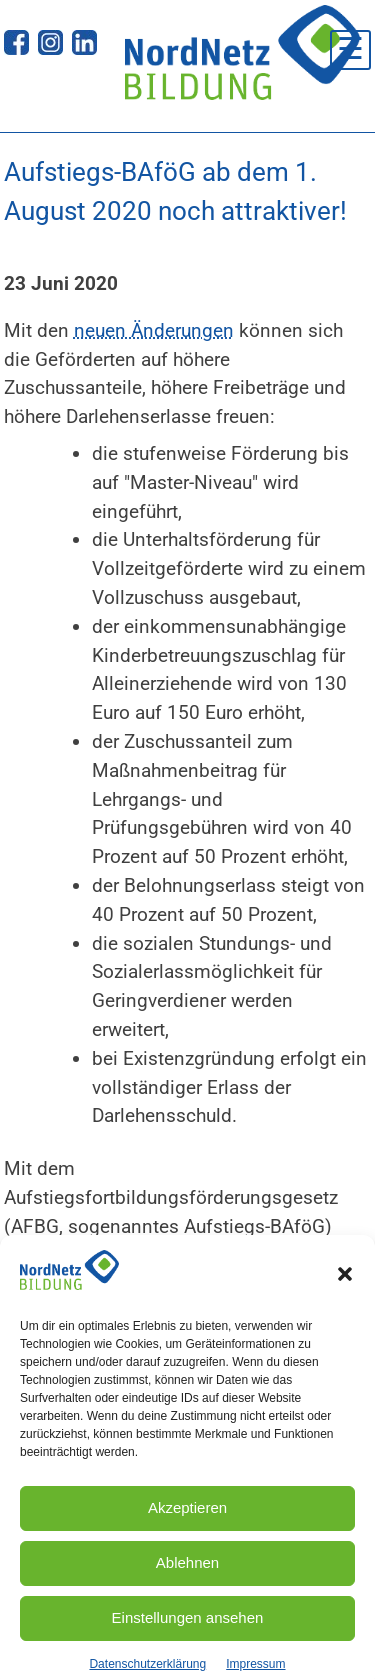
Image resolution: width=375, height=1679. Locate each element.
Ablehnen (187, 1576)
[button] (345, 1287)
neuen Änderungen (154, 330)
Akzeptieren (187, 1521)
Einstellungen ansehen (188, 1631)
